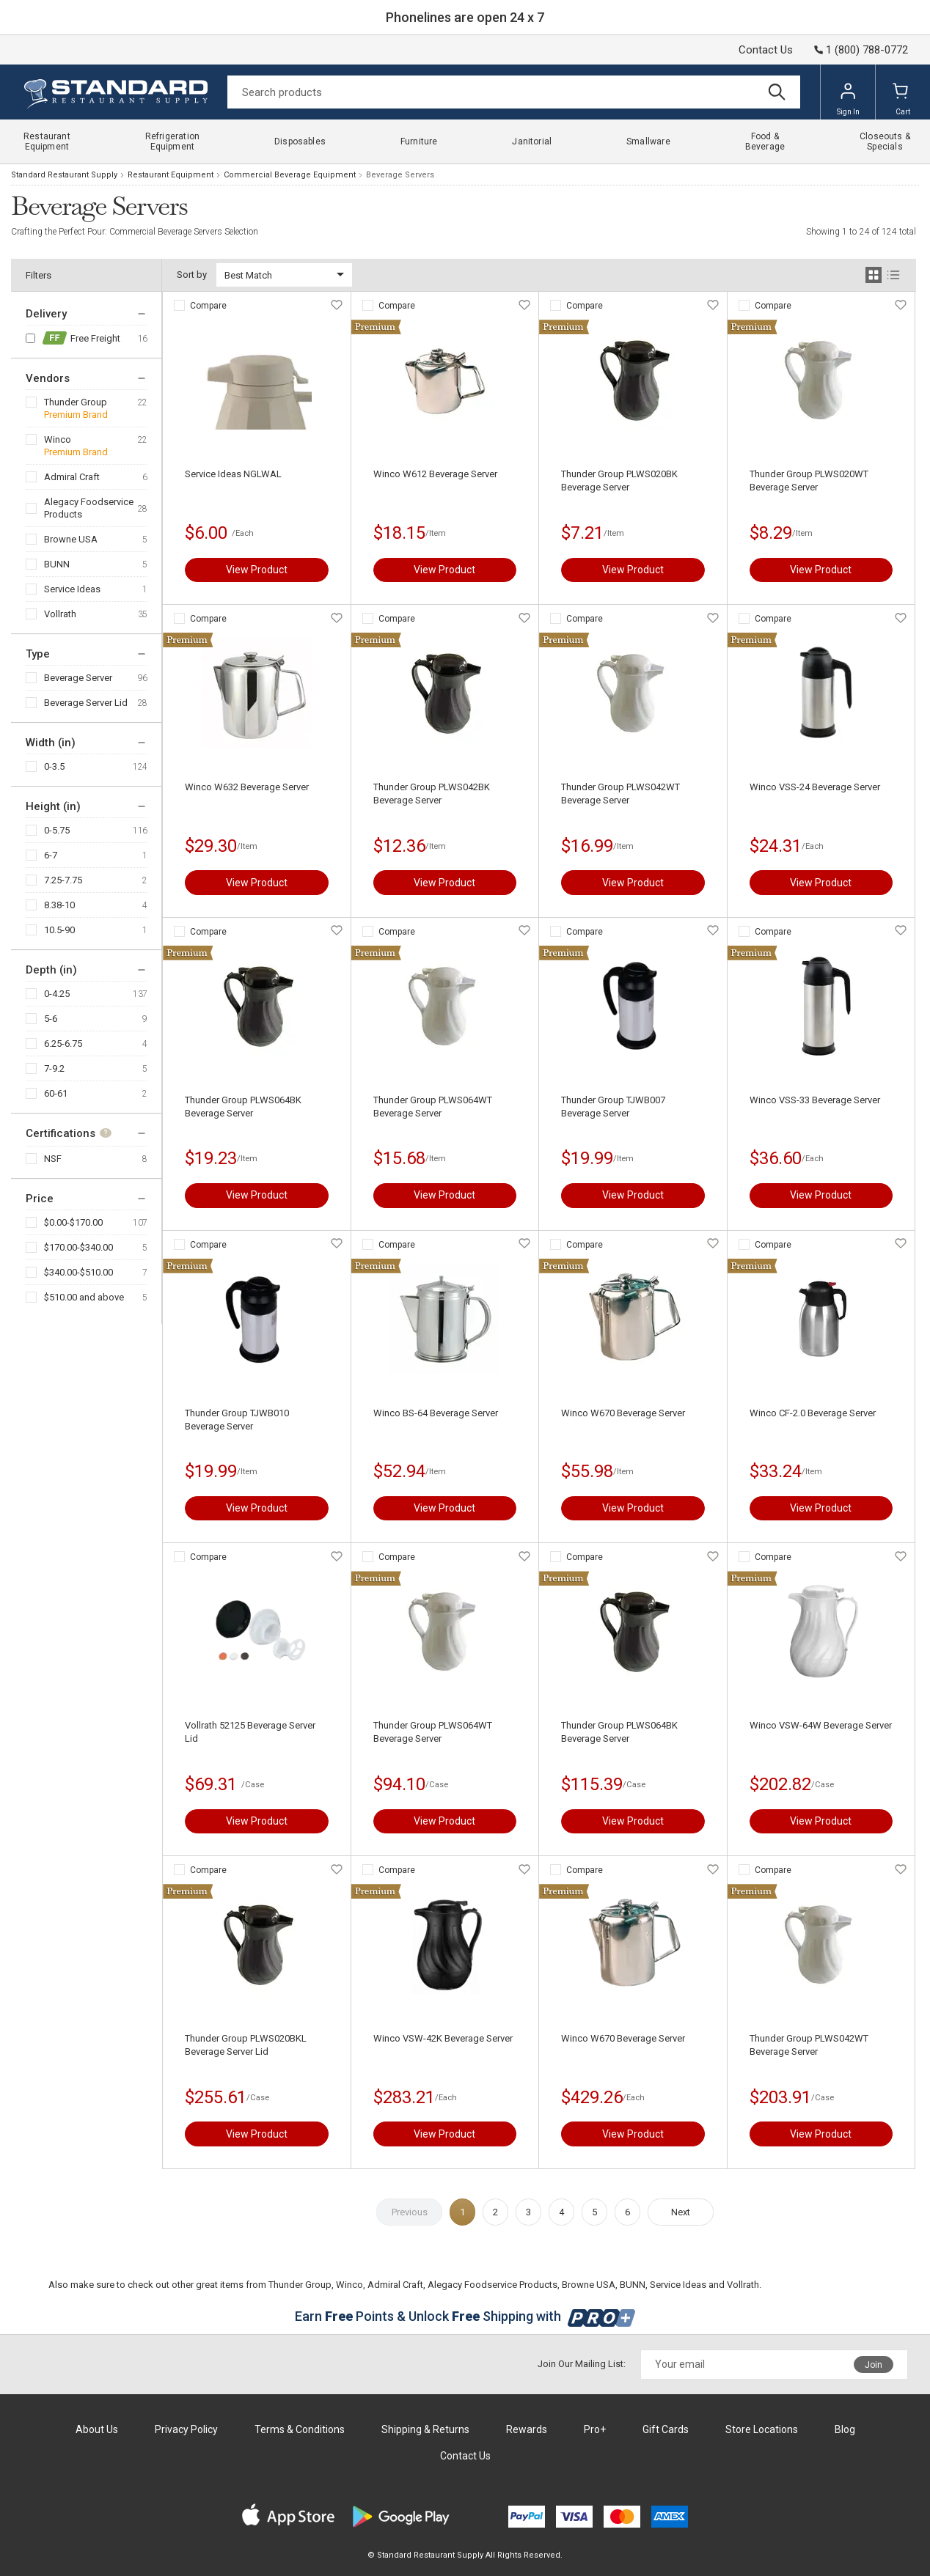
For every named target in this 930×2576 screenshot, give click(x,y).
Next (680, 2212)
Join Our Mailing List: (582, 2363)
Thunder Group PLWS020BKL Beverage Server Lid (246, 2045)
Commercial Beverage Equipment (290, 175)
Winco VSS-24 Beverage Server (815, 786)
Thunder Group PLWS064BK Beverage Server (243, 1106)
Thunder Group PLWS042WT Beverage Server (620, 793)
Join (873, 2365)
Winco (57, 439)
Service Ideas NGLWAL (233, 473)
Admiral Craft (72, 476)
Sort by (192, 274)
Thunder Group (75, 402)
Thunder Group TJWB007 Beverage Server (613, 1106)
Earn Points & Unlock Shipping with (465, 2316)
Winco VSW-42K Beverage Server (443, 2038)
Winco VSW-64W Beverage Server (821, 1725)
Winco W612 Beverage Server (435, 473)
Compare (208, 306)
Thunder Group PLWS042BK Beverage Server (431, 793)
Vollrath (60, 613)
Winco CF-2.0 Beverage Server (813, 1412)
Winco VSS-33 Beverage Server (815, 1099)
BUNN (57, 564)
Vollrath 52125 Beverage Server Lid (250, 1732)
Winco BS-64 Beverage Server (435, 1412)
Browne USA (71, 539)
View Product (257, 569)
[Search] (513, 92)
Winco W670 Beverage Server (623, 1412)
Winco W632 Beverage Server (247, 786)
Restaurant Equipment (170, 175)
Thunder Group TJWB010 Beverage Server (237, 1419)
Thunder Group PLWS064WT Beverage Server (432, 1106)
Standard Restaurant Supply (64, 175)
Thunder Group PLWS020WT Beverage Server (809, 480)
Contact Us (766, 49)
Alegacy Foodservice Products (88, 508)
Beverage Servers (400, 175)
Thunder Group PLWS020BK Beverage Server (619, 480)
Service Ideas (72, 589)
